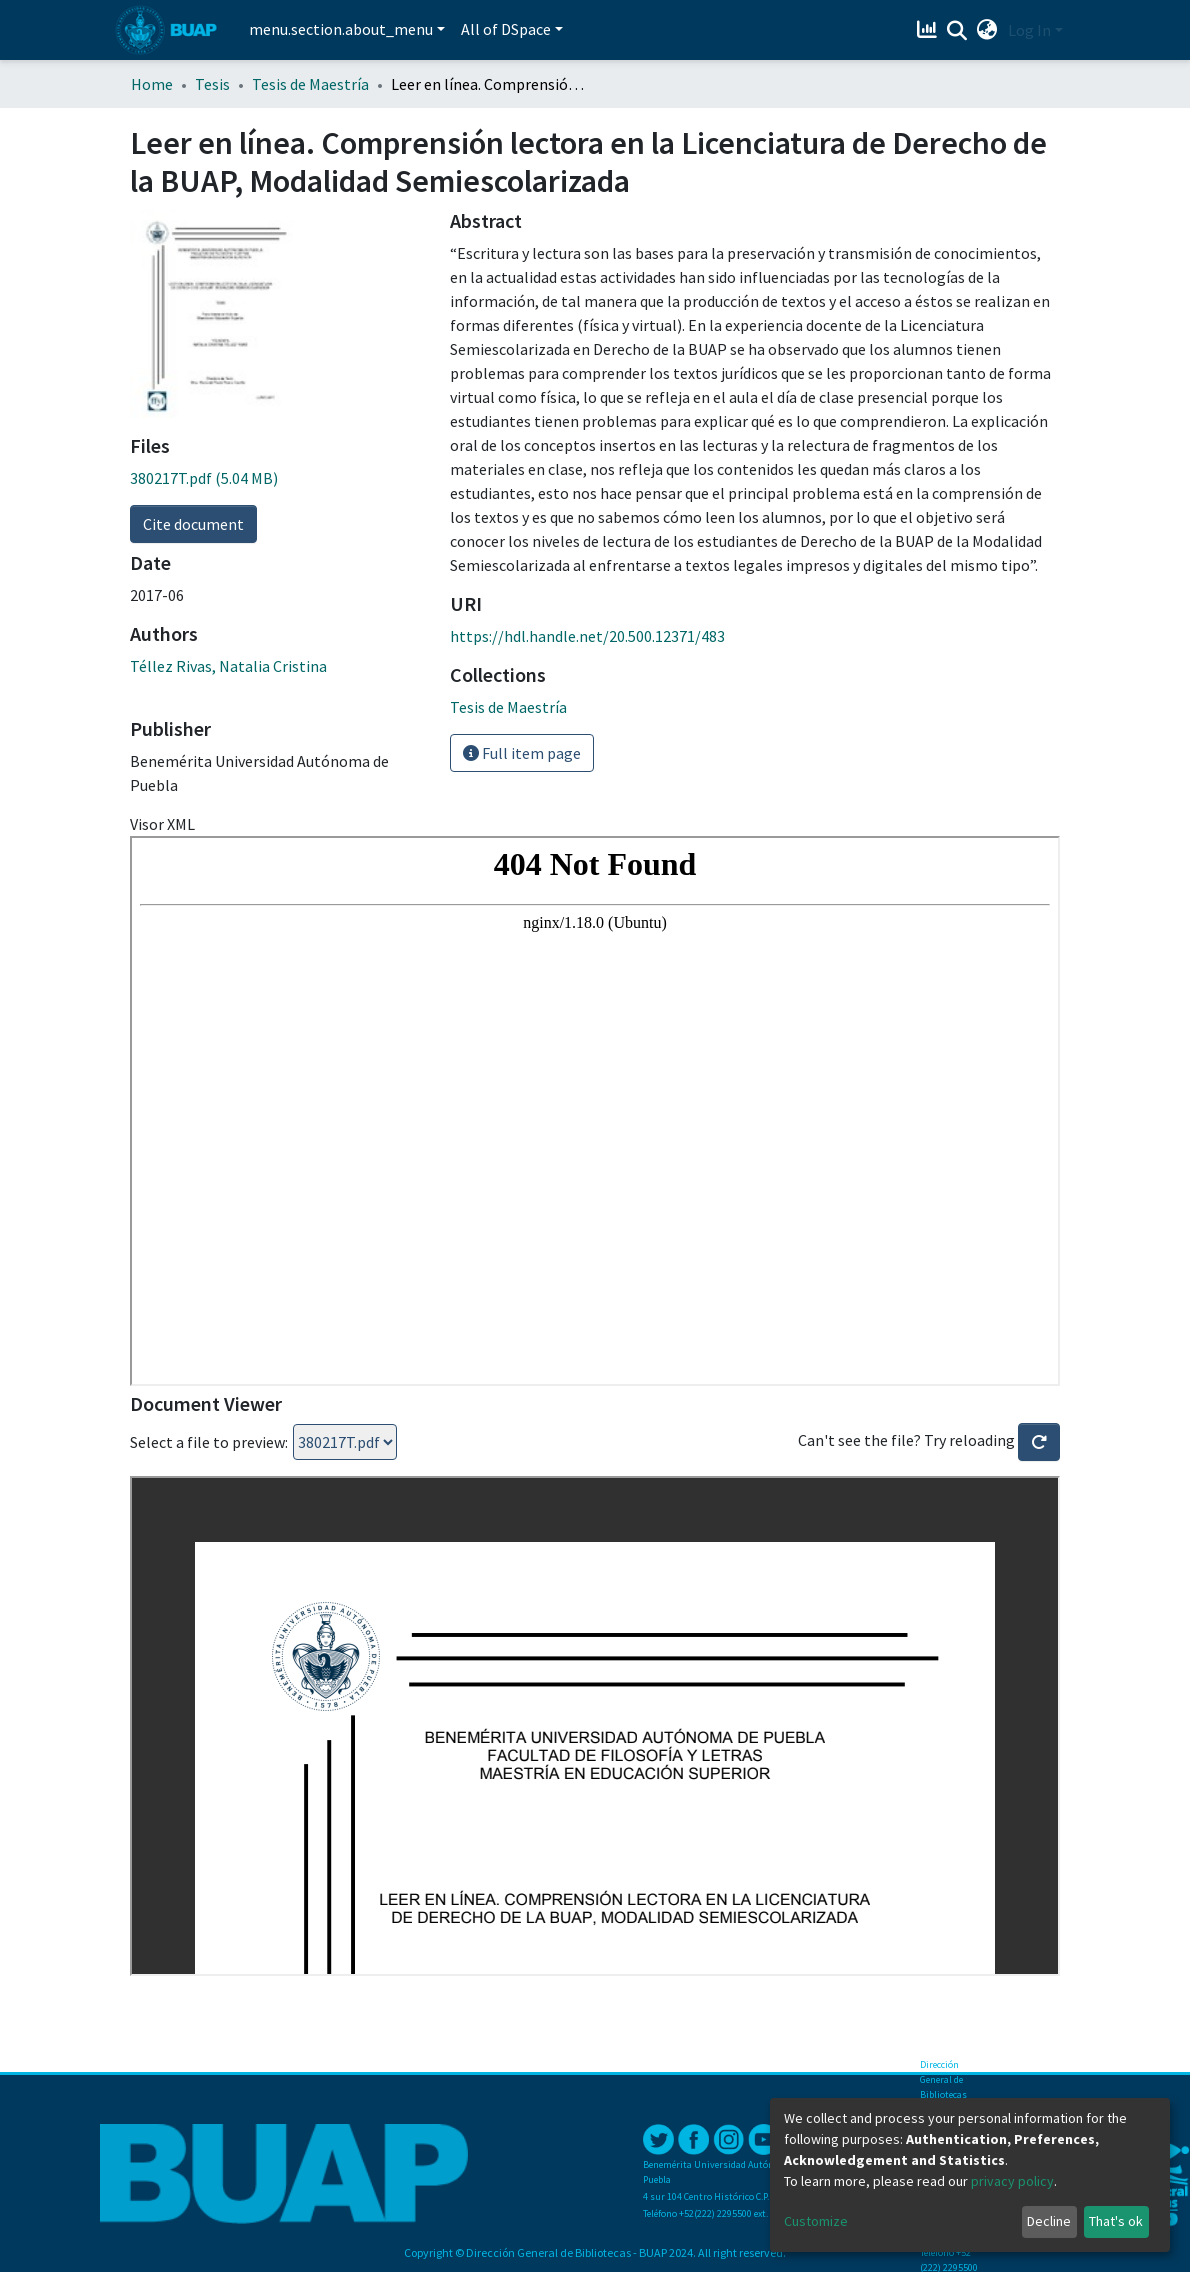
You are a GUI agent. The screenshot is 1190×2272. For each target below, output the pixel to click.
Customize (816, 2221)
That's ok (1116, 2221)
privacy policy (1012, 2181)
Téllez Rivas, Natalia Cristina (228, 666)
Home (152, 84)
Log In (1029, 30)
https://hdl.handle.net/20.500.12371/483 (587, 636)
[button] (987, 30)
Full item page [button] (522, 753)
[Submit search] (957, 31)
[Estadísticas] (929, 30)
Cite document (193, 524)
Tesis (212, 84)
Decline (1049, 2221)
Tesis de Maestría (310, 84)
